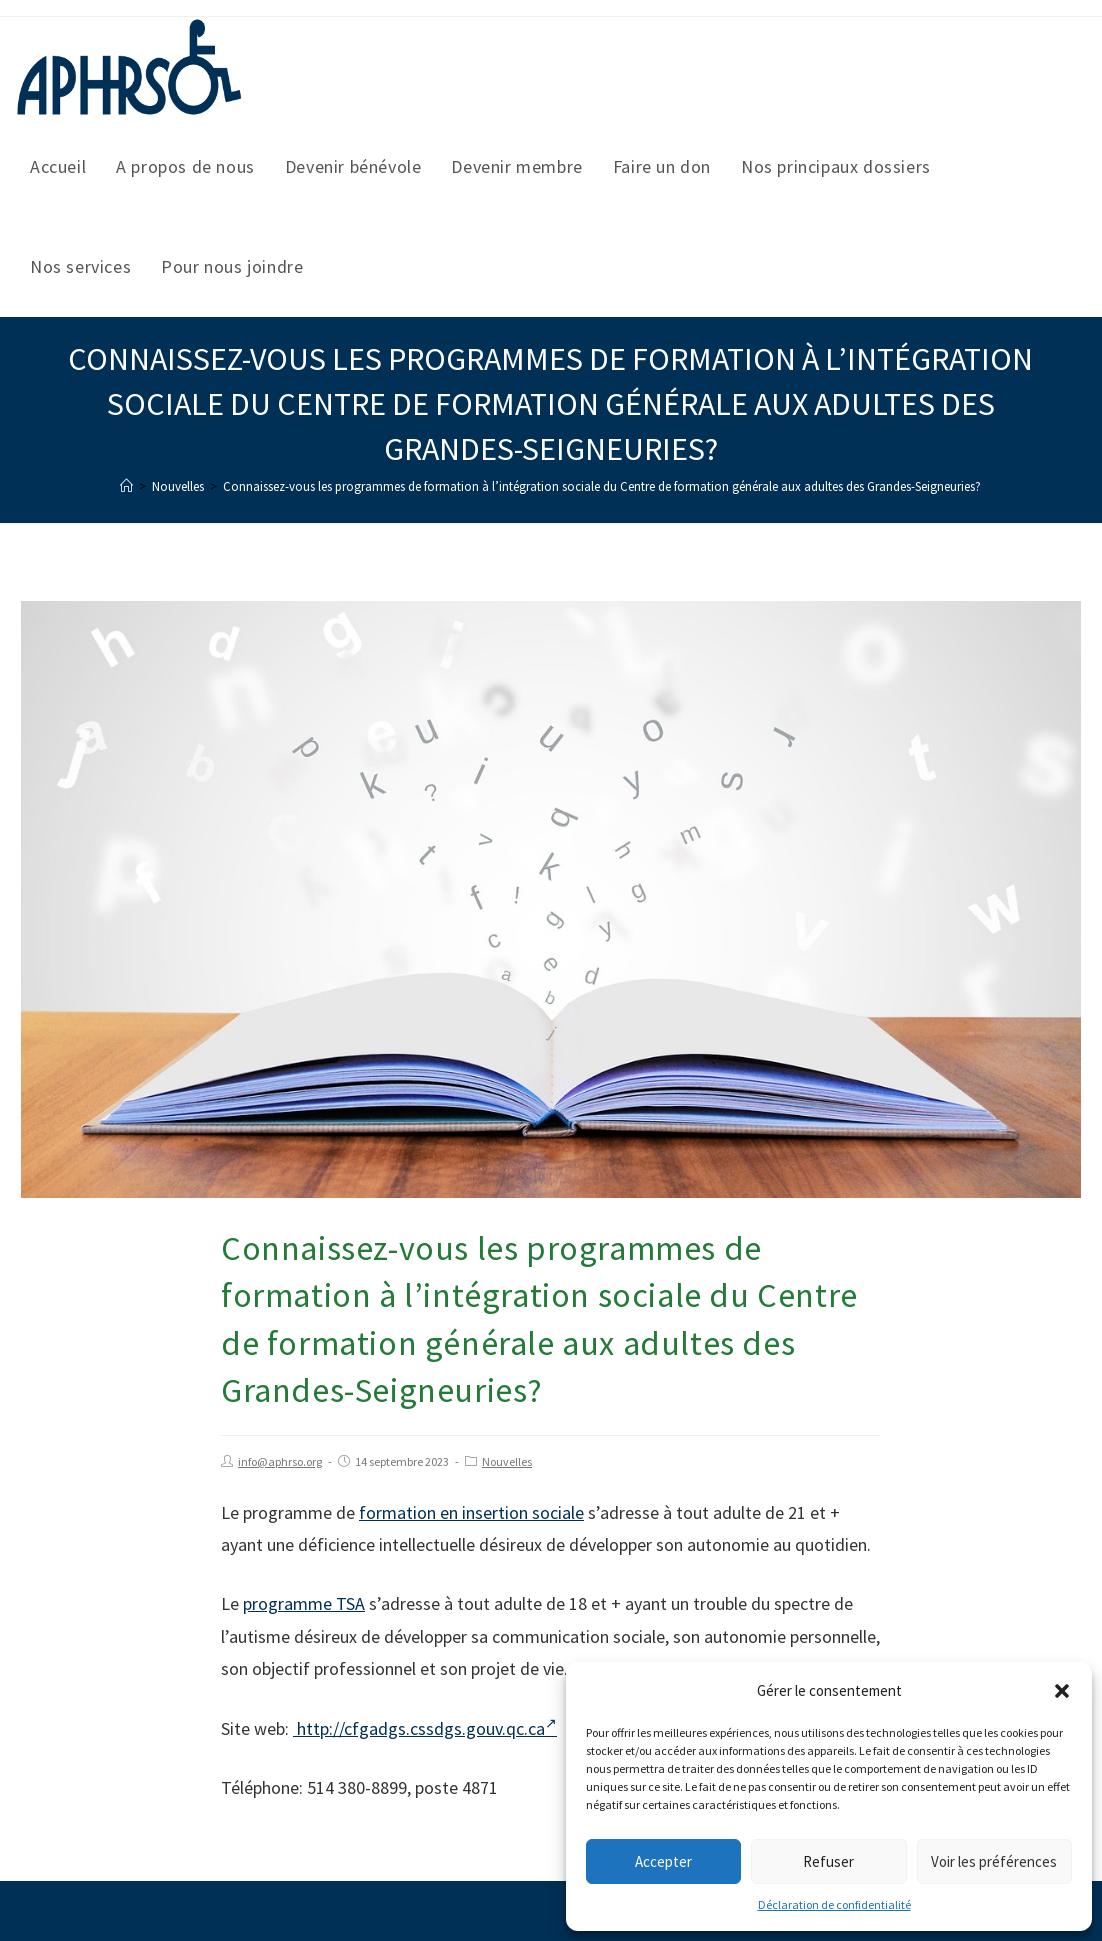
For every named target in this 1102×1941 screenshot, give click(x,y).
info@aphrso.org (280, 1461)
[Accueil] (126, 486)
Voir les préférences (994, 1861)
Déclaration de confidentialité (834, 1904)
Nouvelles (507, 1461)
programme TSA (304, 1603)
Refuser (828, 1861)
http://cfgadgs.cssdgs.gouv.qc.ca (425, 1728)
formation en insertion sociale (471, 1512)
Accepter (663, 1861)
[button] (1062, 1691)
